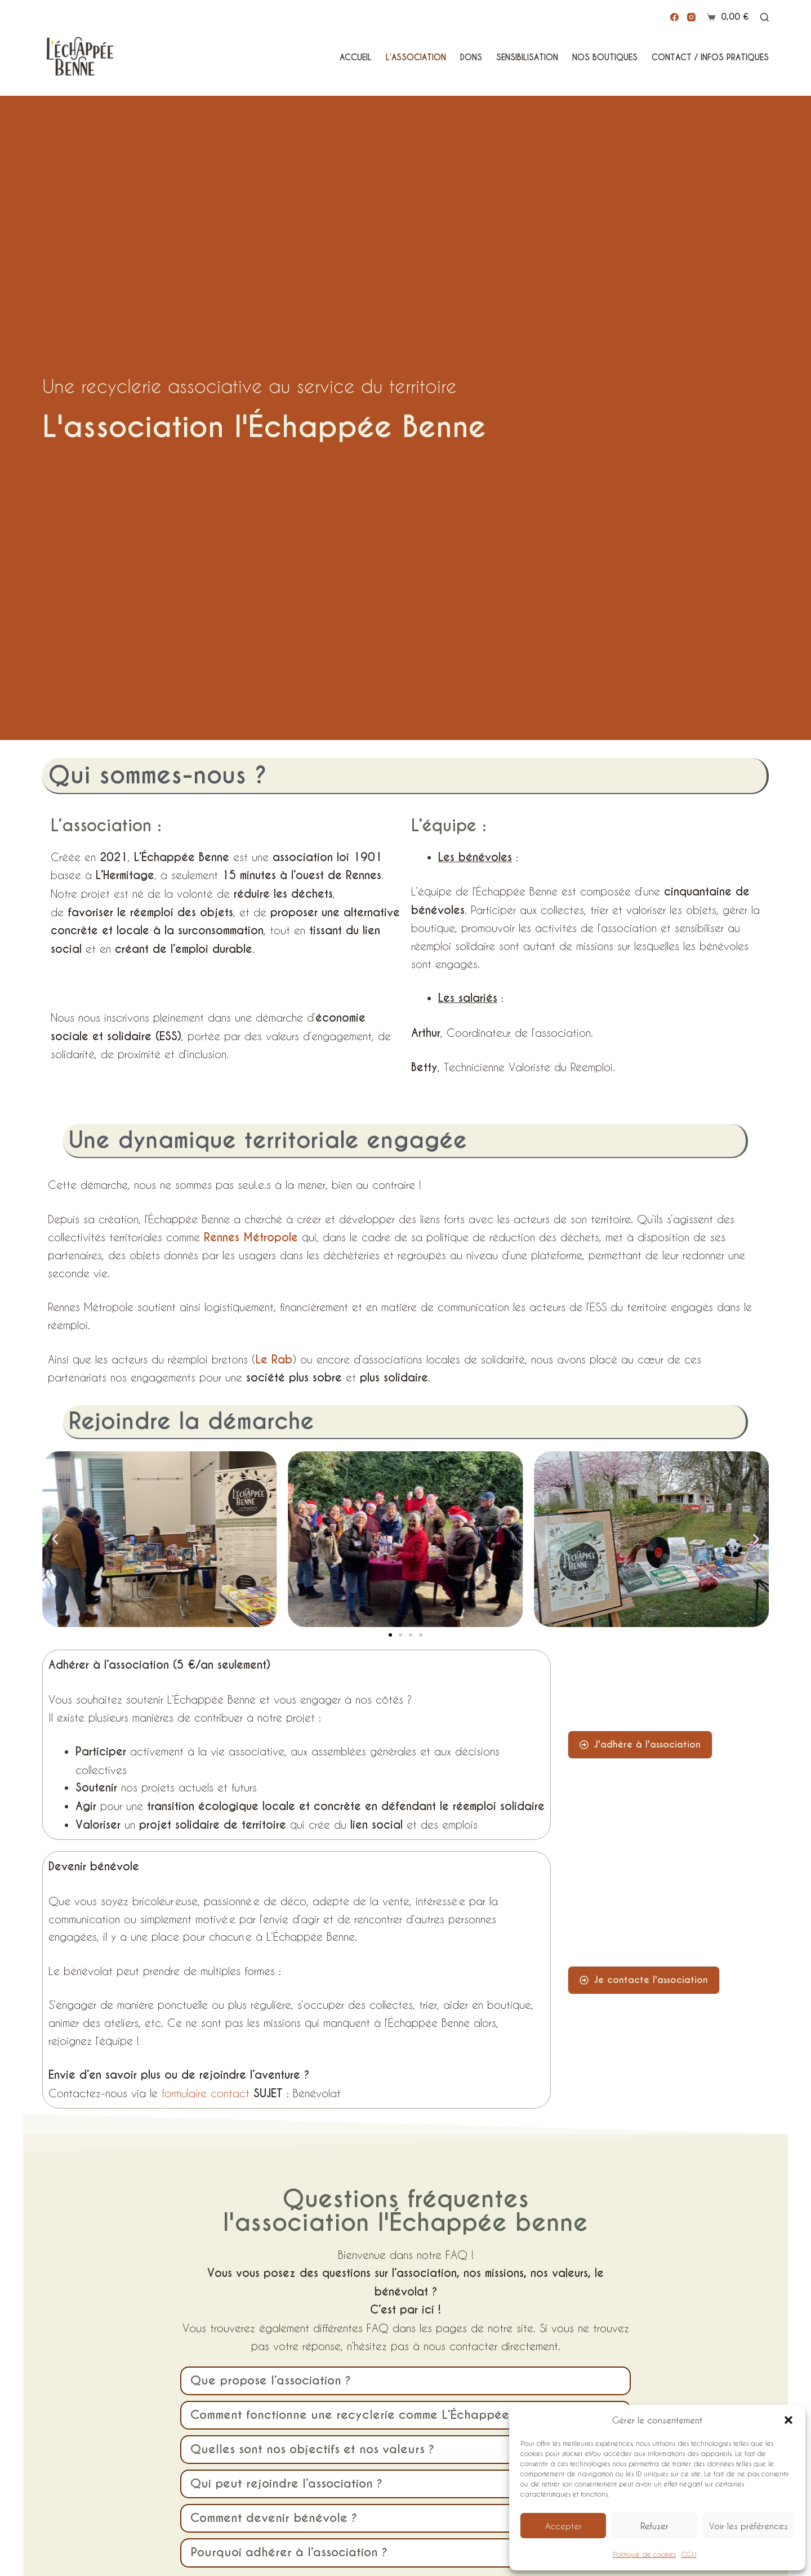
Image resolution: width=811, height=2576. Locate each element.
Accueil (356, 57)
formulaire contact (205, 2093)
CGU (689, 2554)
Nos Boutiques (605, 57)
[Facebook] (674, 17)
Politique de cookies (644, 2554)
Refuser (654, 2526)
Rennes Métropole (251, 1237)
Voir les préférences (748, 2526)
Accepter (563, 2526)
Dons (471, 57)
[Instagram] (691, 17)
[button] (788, 2420)
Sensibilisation (527, 57)
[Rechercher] (764, 17)
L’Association (416, 57)
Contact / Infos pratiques (710, 57)
